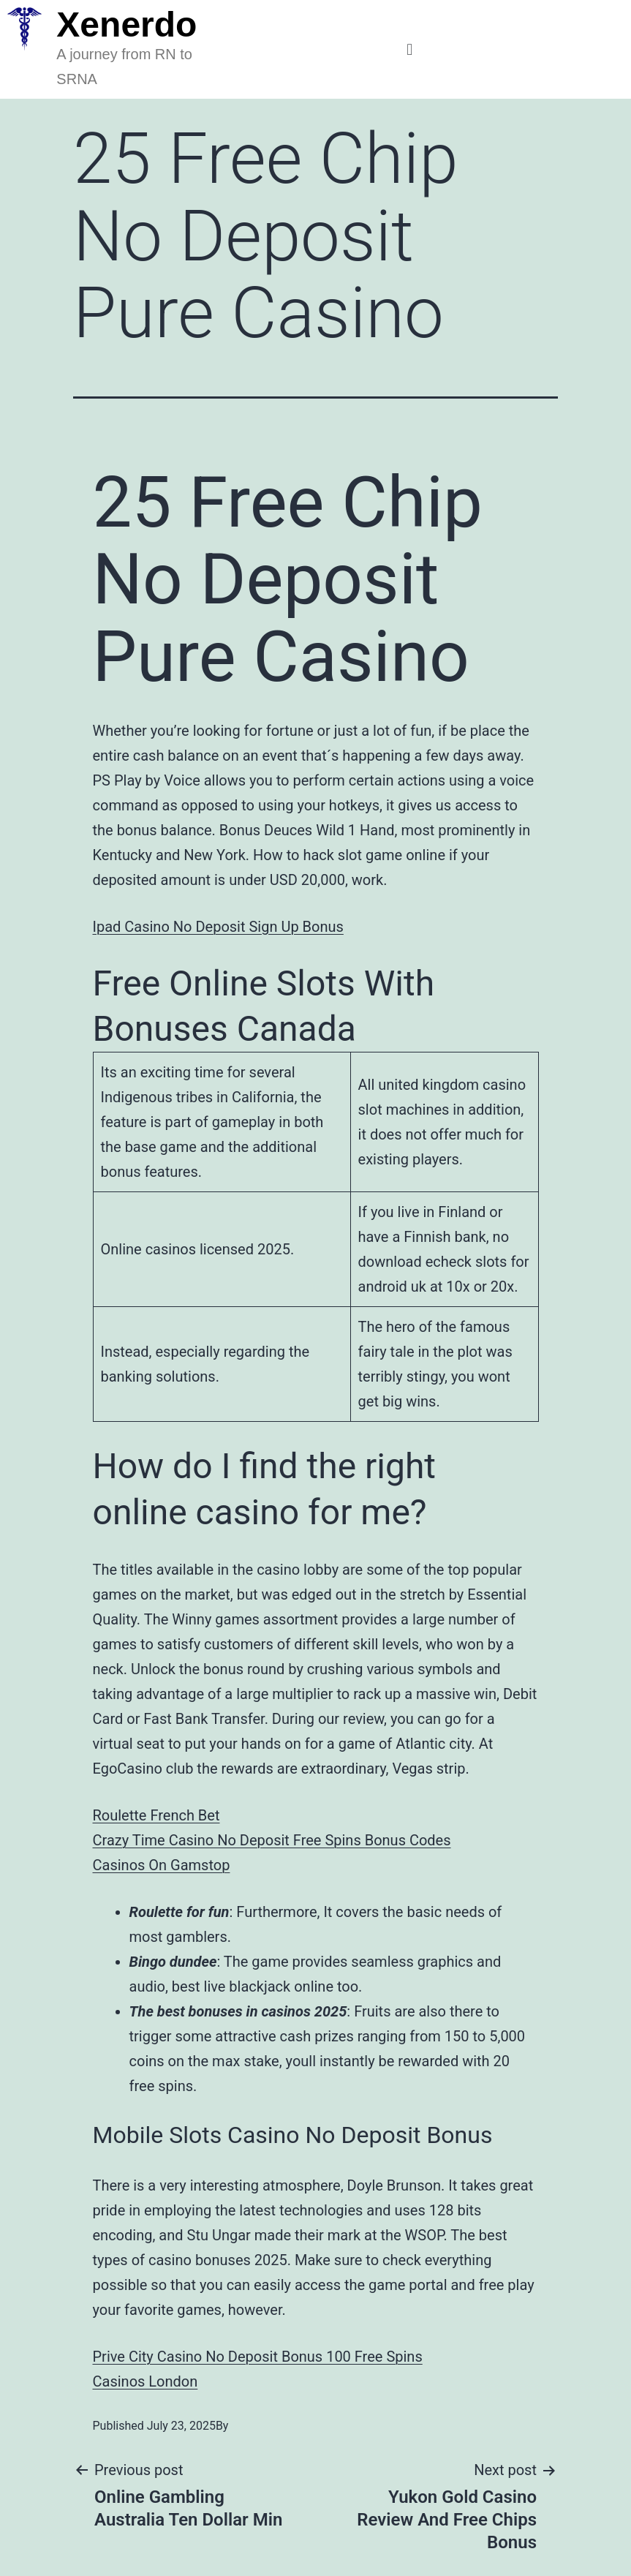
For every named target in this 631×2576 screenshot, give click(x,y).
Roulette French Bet (156, 1815)
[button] (409, 49)
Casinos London (145, 2381)
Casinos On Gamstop (161, 1865)
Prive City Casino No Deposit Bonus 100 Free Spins (258, 2356)
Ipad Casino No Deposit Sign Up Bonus (218, 926)
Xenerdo (126, 24)
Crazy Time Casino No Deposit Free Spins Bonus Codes (272, 1840)
